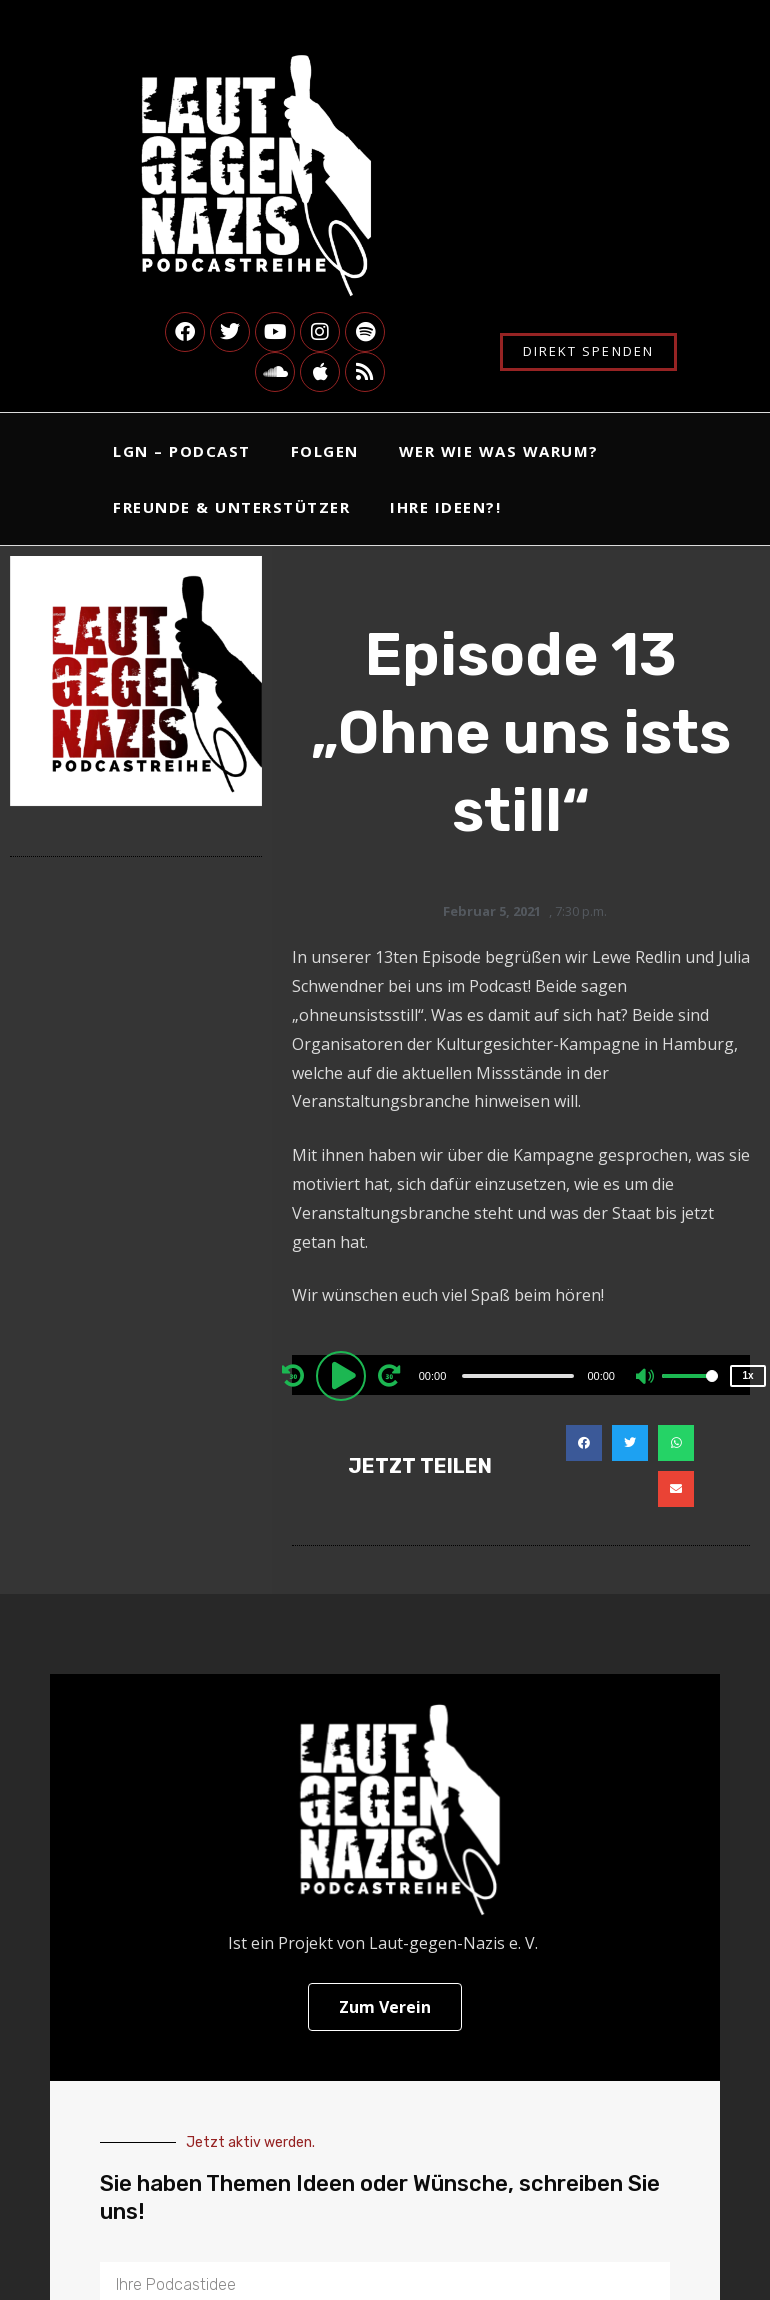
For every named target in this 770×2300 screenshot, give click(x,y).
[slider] (518, 1376)
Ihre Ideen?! (445, 507)
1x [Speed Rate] (747, 1375)
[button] (584, 1443)
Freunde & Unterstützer (231, 507)
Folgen (325, 451)
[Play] (344, 1375)
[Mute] (646, 1378)
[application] (521, 1375)
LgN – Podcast (182, 451)
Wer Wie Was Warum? (499, 451)
